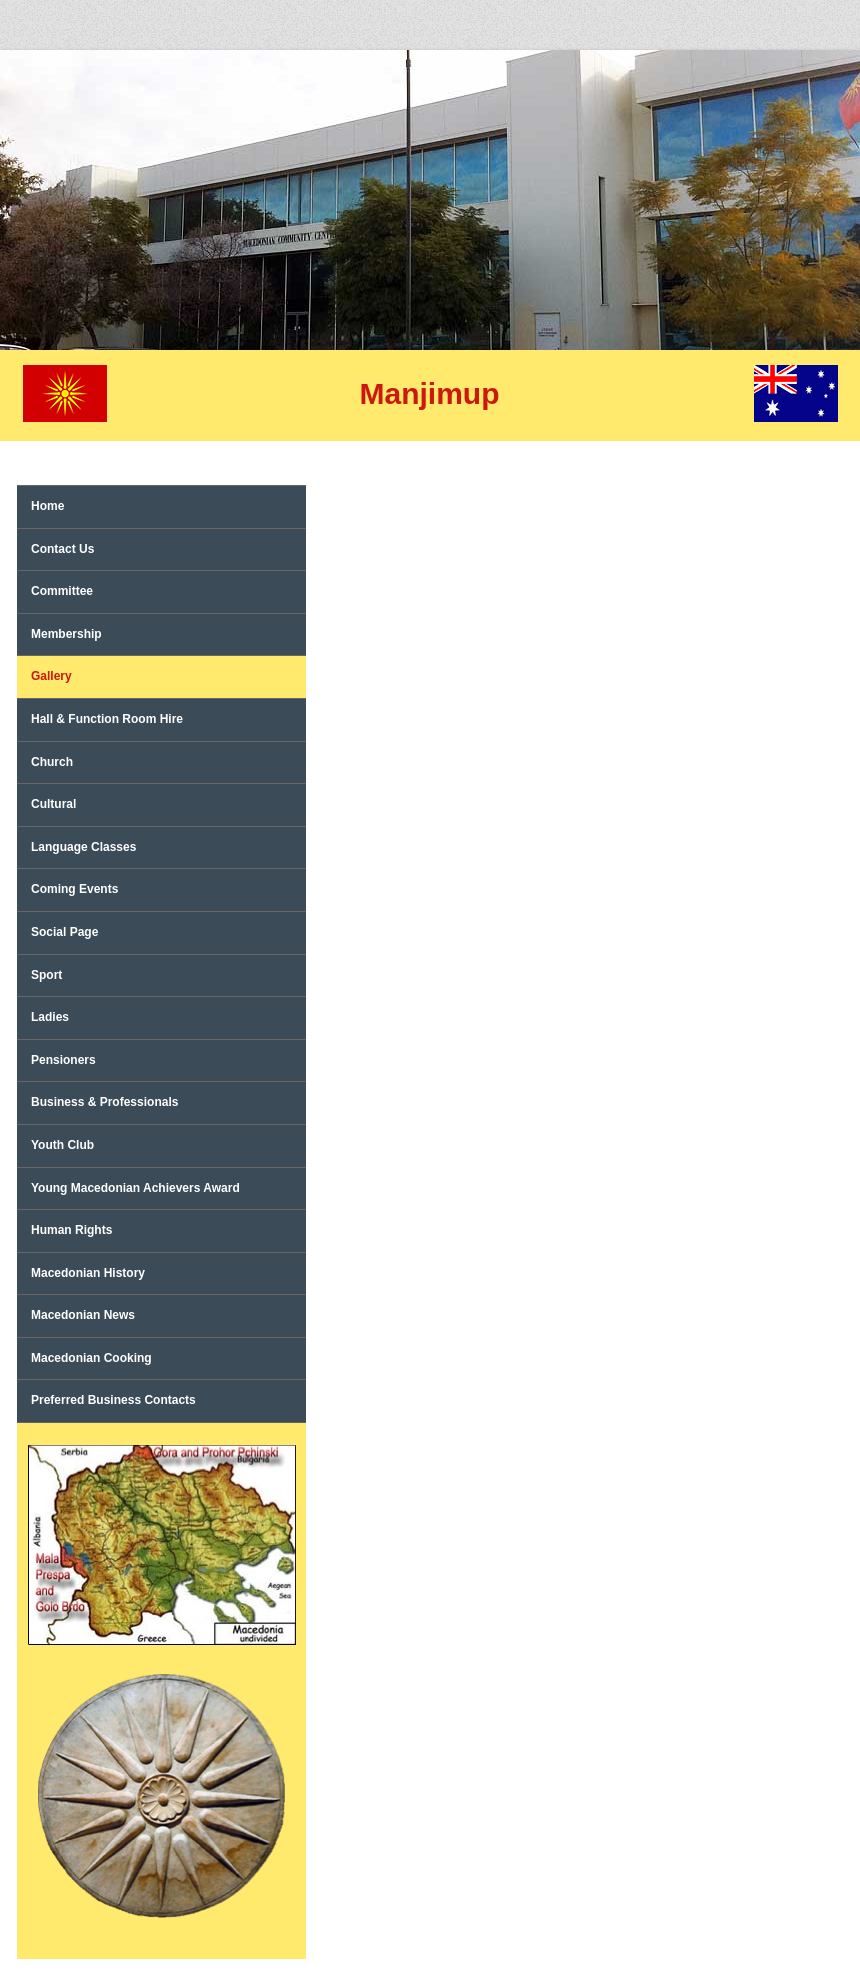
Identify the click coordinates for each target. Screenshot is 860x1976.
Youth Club (62, 1145)
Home (47, 506)
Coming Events (74, 889)
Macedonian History (88, 1273)
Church (52, 762)
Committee (62, 591)
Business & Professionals (104, 1102)
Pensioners (63, 1060)
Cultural (53, 804)
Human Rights (71, 1230)
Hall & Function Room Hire (107, 719)
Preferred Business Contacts (113, 1400)
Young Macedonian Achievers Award (135, 1188)
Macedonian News (83, 1315)
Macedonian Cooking (91, 1358)
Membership (66, 634)
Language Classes (83, 847)
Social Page (64, 932)
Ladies (50, 1017)
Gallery (51, 676)
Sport (46, 975)
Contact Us (62, 549)
